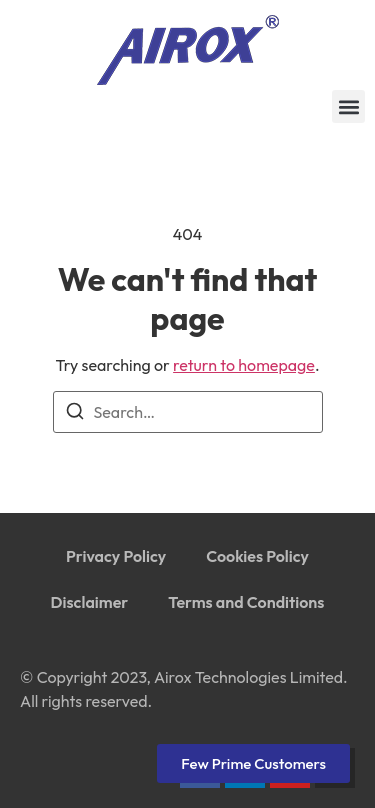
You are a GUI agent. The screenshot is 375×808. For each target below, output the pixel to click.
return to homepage (244, 365)
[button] (348, 106)
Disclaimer (90, 602)
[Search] (75, 414)
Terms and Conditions (246, 602)
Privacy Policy (116, 556)
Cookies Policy (257, 556)
